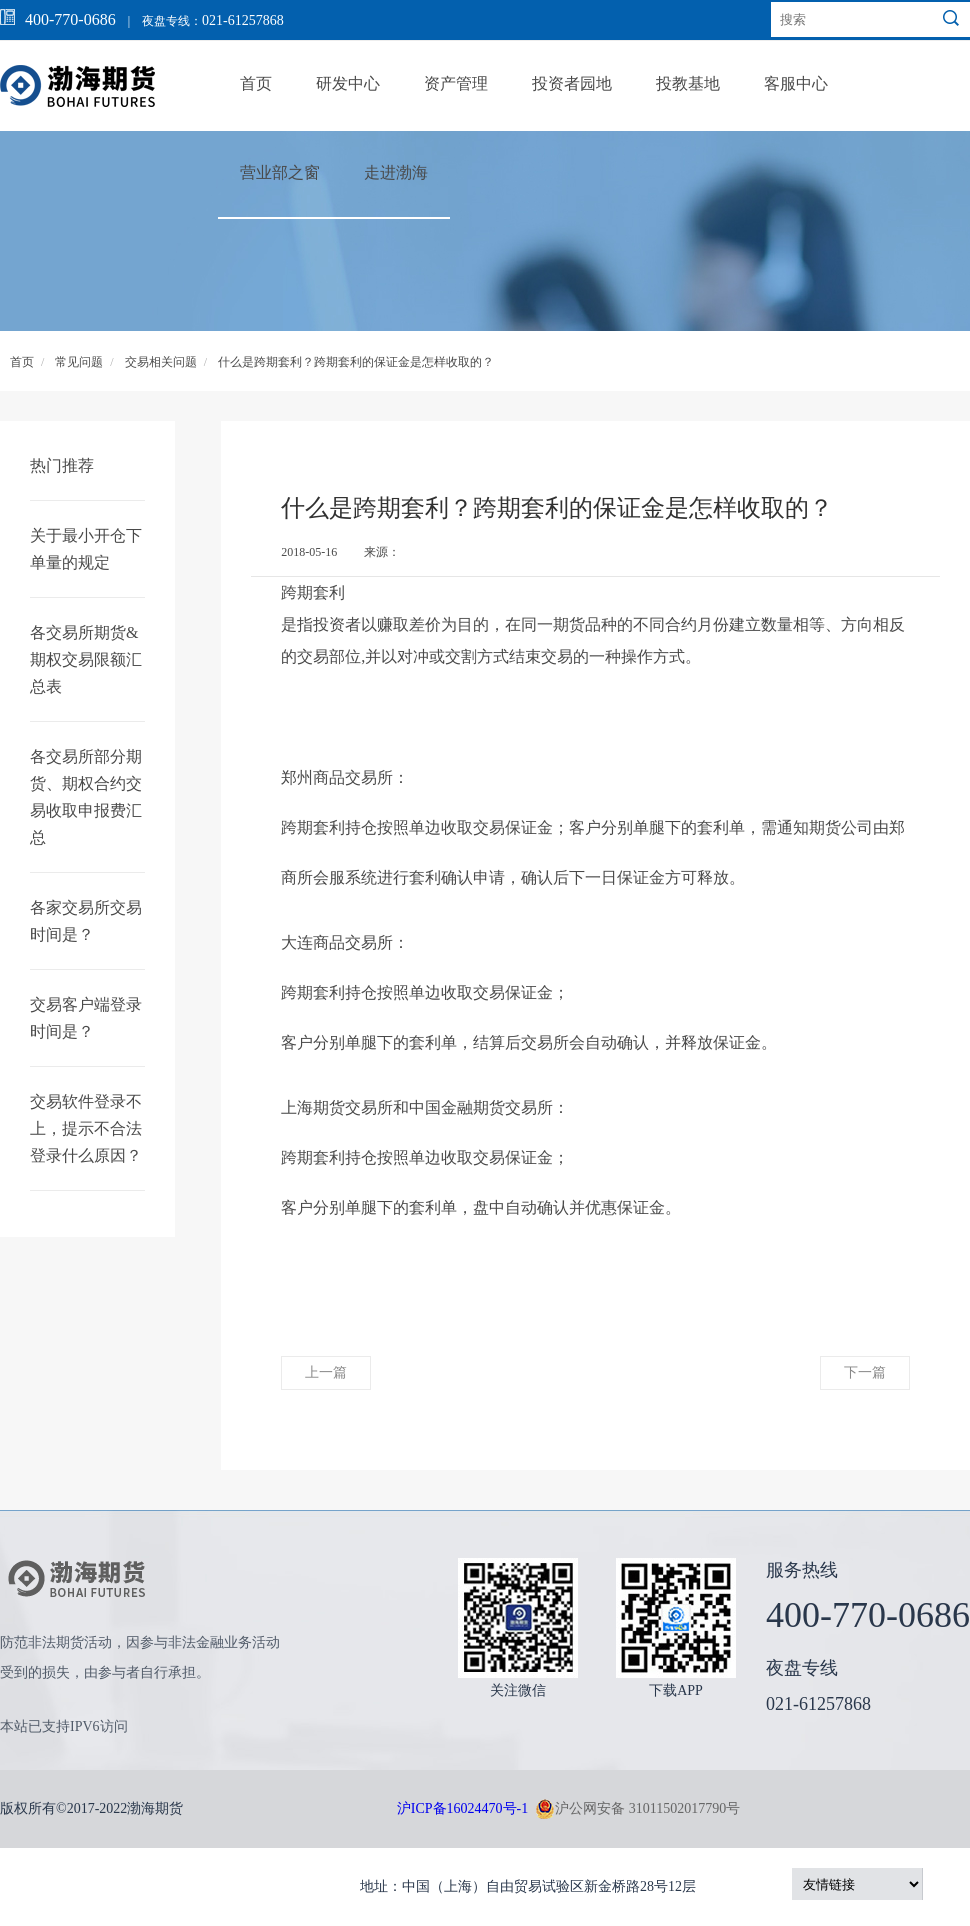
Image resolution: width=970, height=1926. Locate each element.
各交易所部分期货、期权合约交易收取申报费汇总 (86, 797)
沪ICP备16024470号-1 (462, 1808)
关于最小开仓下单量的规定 (86, 549)
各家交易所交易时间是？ (86, 921)
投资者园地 (572, 83)
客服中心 (796, 83)
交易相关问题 (161, 362)
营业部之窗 (280, 172)
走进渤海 (396, 172)
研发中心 (348, 83)
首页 (256, 83)
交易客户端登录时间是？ (86, 1018)
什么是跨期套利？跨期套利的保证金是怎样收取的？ (356, 362)
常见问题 (79, 362)
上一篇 (326, 1372)
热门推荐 (62, 465)
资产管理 (456, 83)
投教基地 (688, 83)
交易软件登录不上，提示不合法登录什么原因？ (86, 1128)
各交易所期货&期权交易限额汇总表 (86, 659)
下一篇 (865, 1372)
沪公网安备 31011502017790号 (637, 1809)
